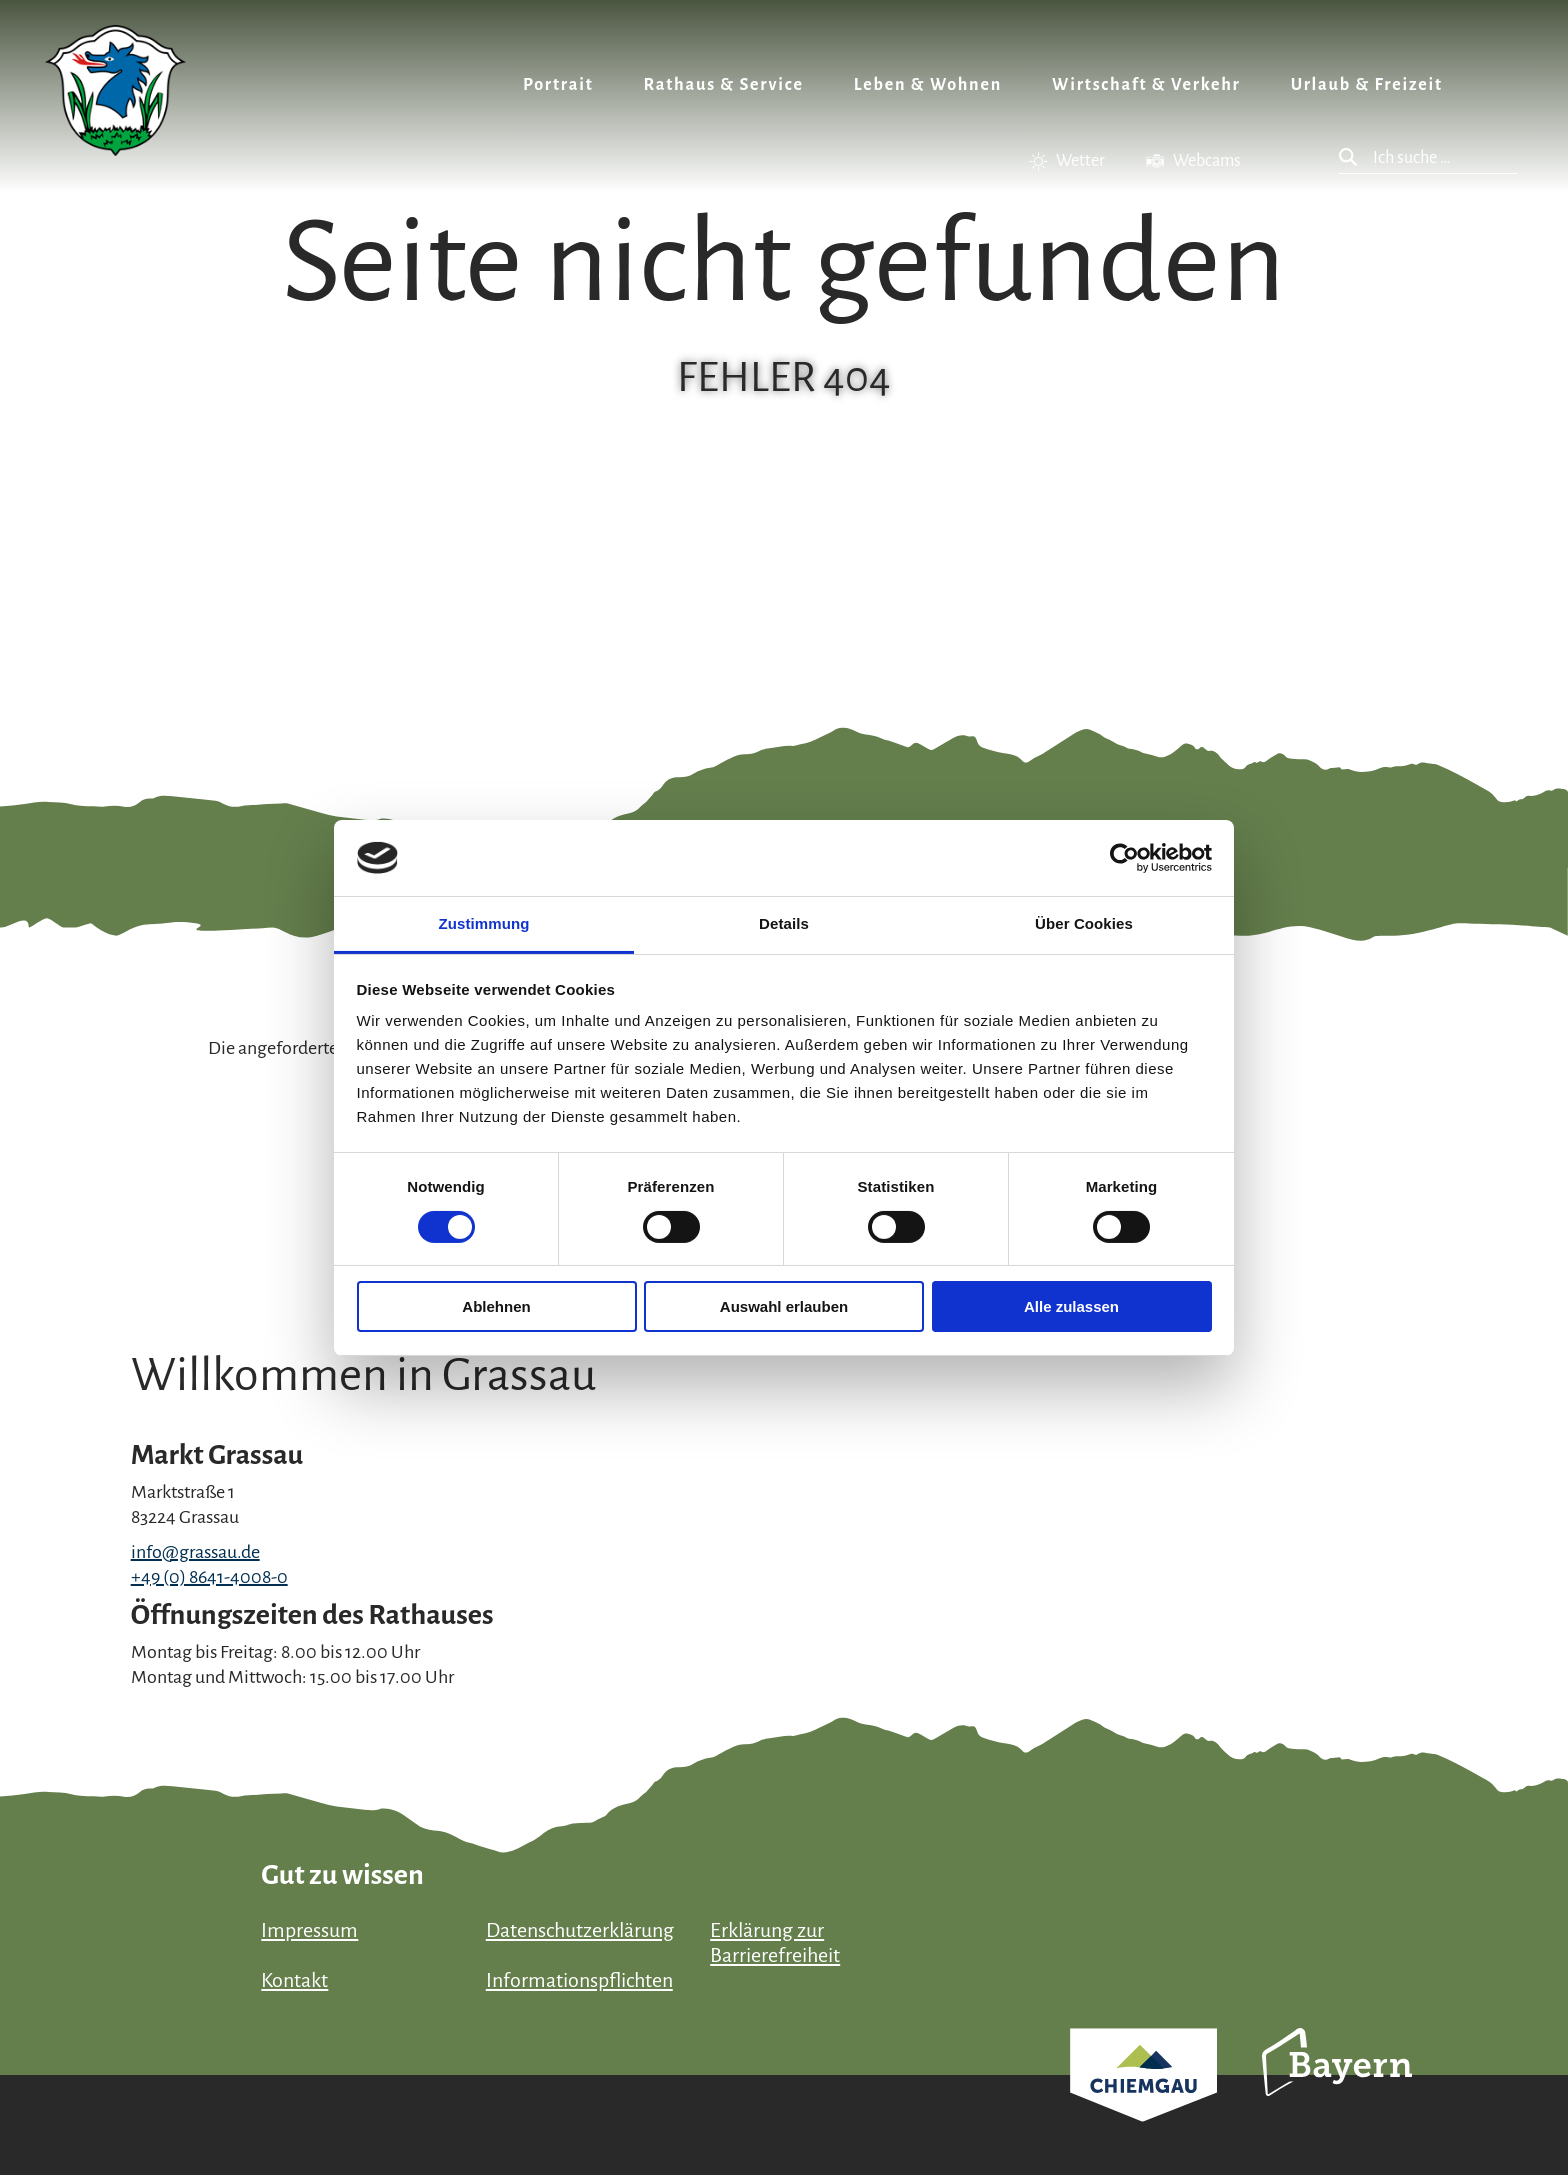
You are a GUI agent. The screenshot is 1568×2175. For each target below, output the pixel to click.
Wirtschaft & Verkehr (1146, 85)
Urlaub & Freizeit (1367, 85)
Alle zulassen (1071, 1306)
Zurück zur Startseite (115, 90)
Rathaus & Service (724, 85)
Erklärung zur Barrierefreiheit (775, 1942)
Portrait (558, 85)
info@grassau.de (195, 1552)
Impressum (309, 1930)
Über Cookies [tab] (1084, 923)
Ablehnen (496, 1306)
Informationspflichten (579, 1980)
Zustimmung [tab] (484, 923)
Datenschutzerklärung (580, 1930)
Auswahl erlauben (784, 1306)
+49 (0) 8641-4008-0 (209, 1577)
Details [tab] (784, 923)
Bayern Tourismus (1337, 2089)
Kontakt (294, 1980)
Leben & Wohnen (928, 85)
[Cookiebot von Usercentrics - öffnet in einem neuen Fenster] (1124, 858)
